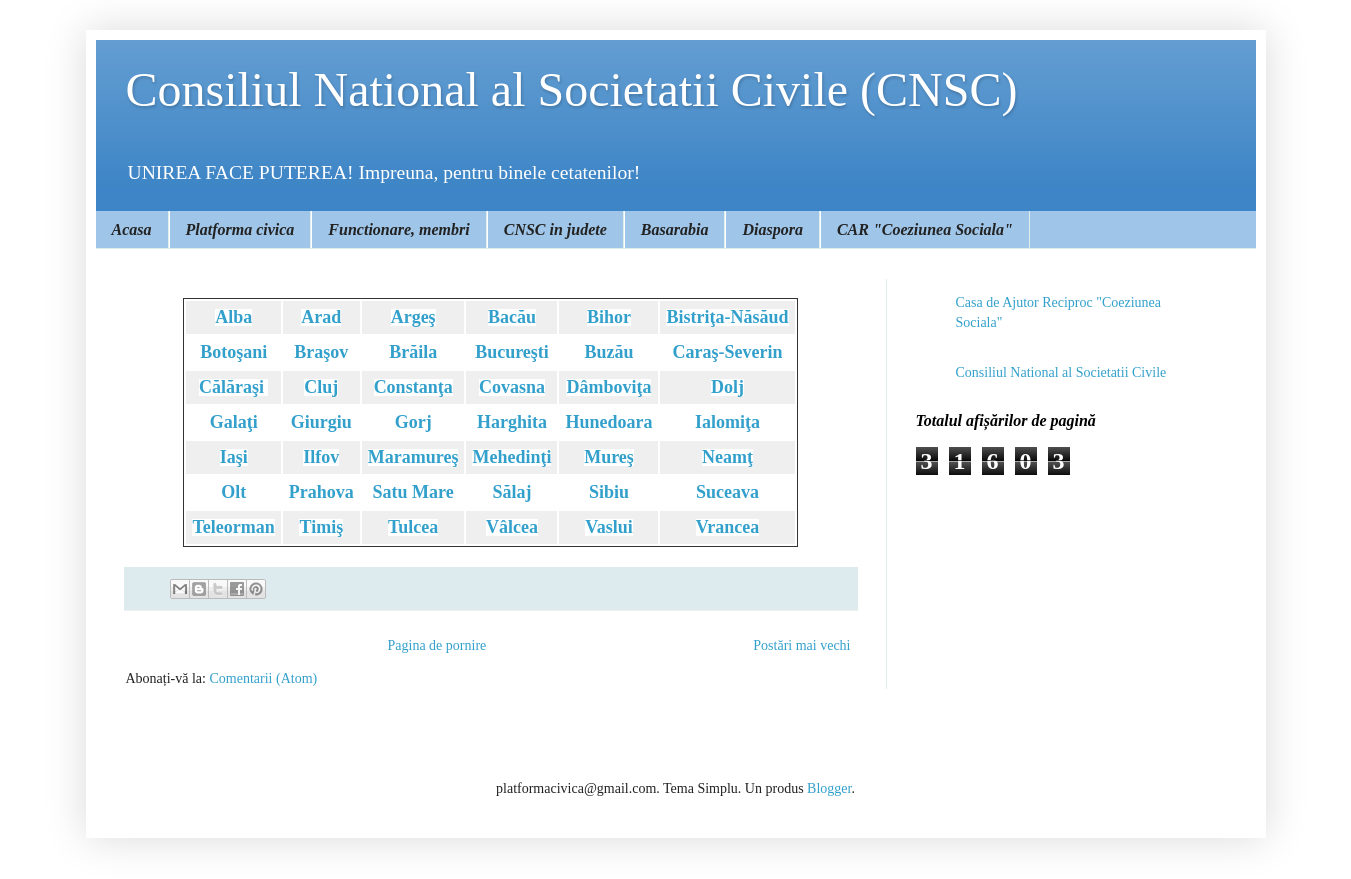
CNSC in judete (555, 229)
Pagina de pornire (437, 645)
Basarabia (675, 229)
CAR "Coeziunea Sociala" (925, 229)
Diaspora (772, 229)
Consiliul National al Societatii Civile (1061, 372)
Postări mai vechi (801, 645)
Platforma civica (240, 229)
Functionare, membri (398, 229)
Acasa (132, 229)
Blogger (829, 788)
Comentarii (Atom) (263, 678)
